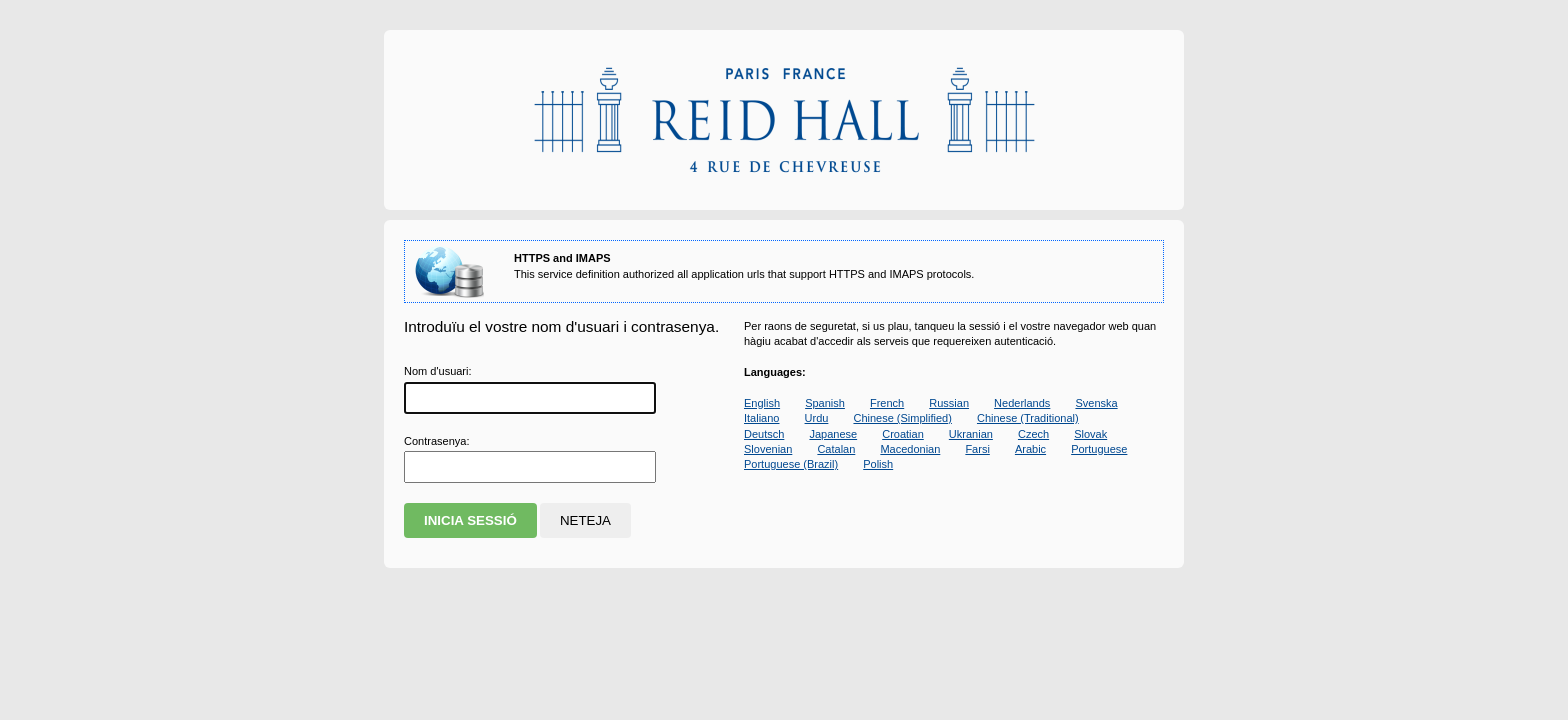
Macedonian (910, 449)
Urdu (817, 418)
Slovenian (768, 449)
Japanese (833, 434)
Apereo (784, 120)
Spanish (825, 403)
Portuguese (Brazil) (791, 464)
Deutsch (764, 434)
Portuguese (1099, 449)
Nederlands (1022, 403)
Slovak (1090, 434)
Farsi (977, 449)
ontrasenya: (436, 441)
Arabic (1030, 449)
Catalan (836, 449)
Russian (949, 403)
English (762, 403)
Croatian (903, 434)
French (887, 403)
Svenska (1096, 403)
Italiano (761, 418)
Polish (878, 464)
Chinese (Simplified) (902, 418)
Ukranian (971, 434)
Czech (1033, 434)
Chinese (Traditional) (1028, 418)
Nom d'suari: (438, 371)
